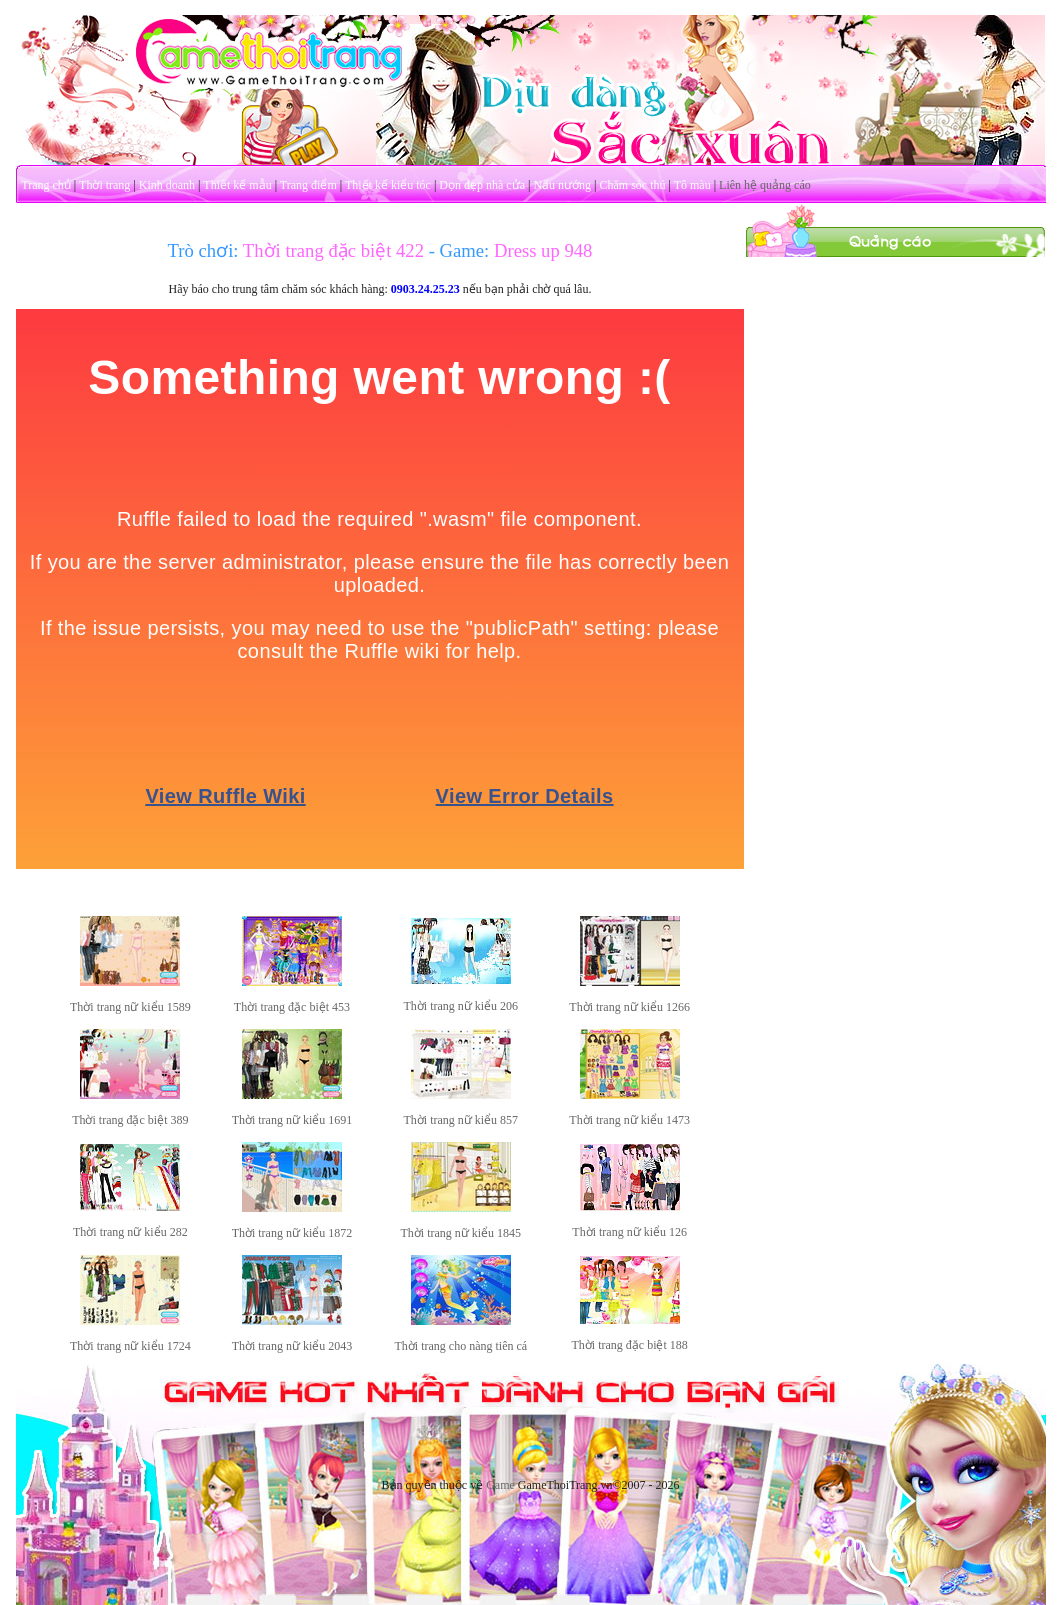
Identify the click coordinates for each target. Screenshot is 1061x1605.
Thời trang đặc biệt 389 (130, 1120)
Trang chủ (46, 185)
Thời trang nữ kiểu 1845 (460, 1233)
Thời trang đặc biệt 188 (630, 1345)
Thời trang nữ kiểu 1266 (629, 1007)
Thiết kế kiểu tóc (388, 185)
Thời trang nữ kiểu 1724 (130, 1346)
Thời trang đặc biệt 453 (292, 1007)
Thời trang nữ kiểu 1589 (130, 1007)
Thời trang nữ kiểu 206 (460, 1006)
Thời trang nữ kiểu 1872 (292, 1233)
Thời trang (104, 185)
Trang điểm (308, 185)
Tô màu (692, 185)
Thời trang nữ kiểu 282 (130, 1232)
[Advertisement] (895, 383)
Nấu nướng (562, 185)
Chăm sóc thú (632, 185)
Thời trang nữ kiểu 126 (629, 1232)
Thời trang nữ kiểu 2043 (292, 1346)
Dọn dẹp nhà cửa (482, 185)
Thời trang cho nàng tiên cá (460, 1346)
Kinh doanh (167, 185)
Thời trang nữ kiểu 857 (460, 1120)
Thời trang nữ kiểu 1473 (629, 1120)
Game (500, 1485)
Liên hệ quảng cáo (765, 185)
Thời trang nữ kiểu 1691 (292, 1120)
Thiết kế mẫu (237, 185)
